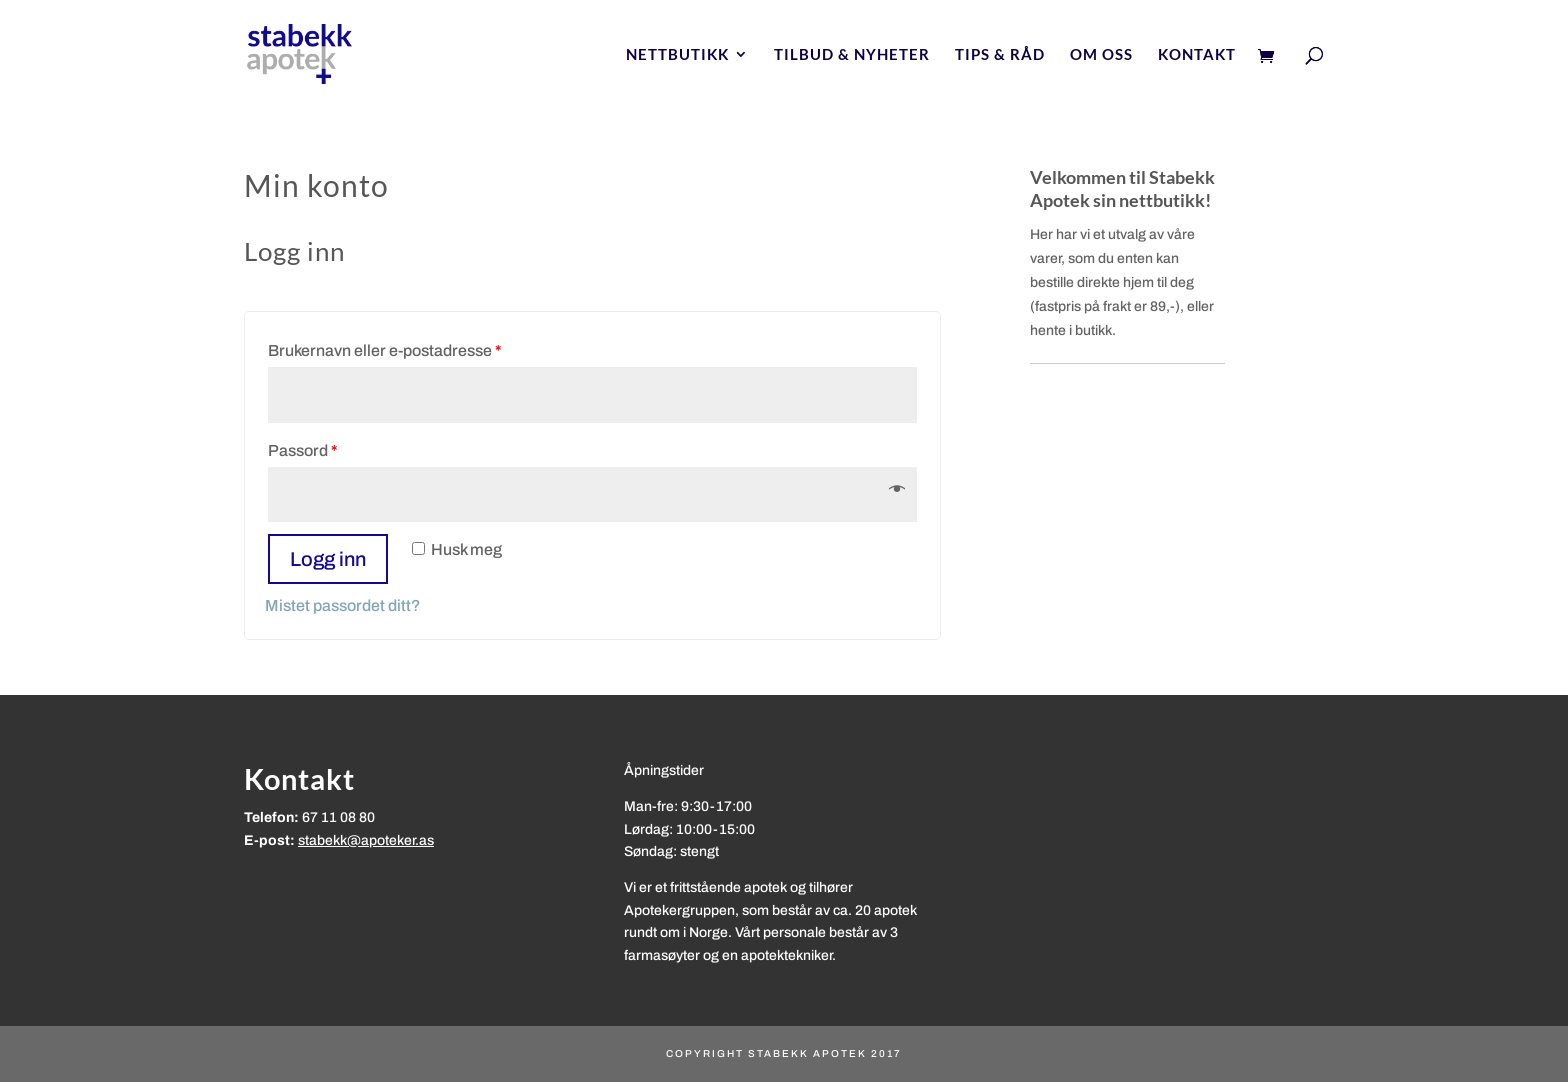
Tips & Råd (1000, 55)
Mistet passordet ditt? (343, 605)
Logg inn (328, 559)
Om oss (1101, 55)
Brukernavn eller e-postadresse (385, 350)
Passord (303, 450)
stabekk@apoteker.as (366, 840)
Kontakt (1197, 55)
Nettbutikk (677, 55)
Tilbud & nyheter (852, 55)
